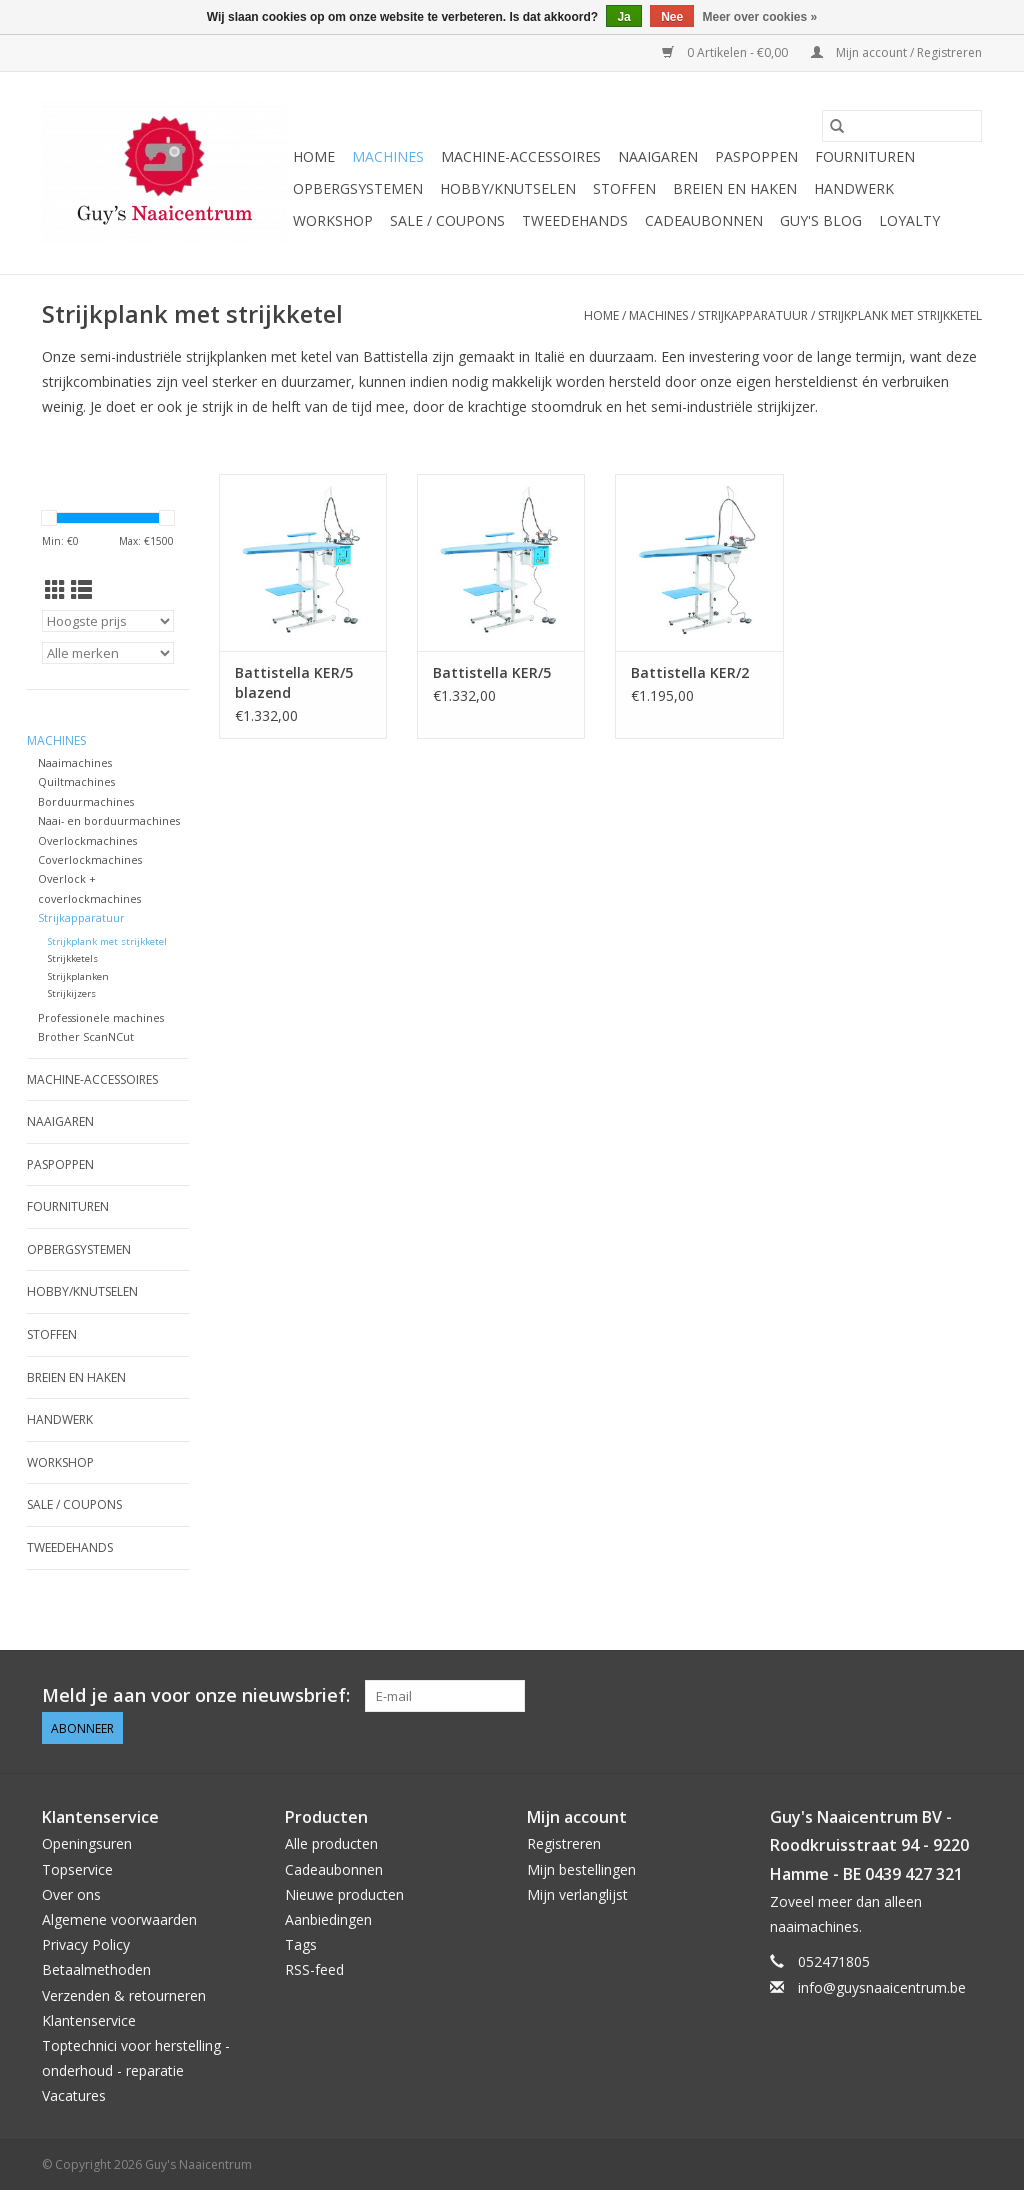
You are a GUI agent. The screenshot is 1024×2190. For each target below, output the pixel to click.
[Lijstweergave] (81, 590)
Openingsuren (87, 1843)
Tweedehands (575, 220)
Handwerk (854, 188)
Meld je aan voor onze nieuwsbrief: (196, 1695)
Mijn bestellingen (581, 1869)
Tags (301, 1944)
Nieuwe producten (344, 1894)
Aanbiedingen (328, 1919)
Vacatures (74, 2095)
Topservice (77, 1869)
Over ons (71, 1894)
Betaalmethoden (96, 1969)
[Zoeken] (902, 126)
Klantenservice (89, 2020)
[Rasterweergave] (55, 590)
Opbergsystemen (358, 188)
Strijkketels (73, 958)
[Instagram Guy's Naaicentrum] (966, 1696)
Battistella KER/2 (690, 672)
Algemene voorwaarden (119, 1919)
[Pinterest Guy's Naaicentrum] (930, 1696)
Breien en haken (735, 188)
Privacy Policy (86, 1944)
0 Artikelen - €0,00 (726, 52)
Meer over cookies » (760, 17)
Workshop (333, 220)
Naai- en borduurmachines (109, 820)
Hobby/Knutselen (508, 188)
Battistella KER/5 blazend (294, 682)
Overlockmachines (87, 840)
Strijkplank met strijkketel (900, 315)
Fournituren (865, 156)
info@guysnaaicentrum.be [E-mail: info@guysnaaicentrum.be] (882, 1987)
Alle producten (331, 1843)
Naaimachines (75, 762)
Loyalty (909, 220)
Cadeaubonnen (704, 220)
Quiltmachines (76, 781)
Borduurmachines (86, 801)
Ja (623, 17)
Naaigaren (658, 156)
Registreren (564, 1843)
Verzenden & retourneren (124, 1995)
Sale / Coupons (447, 220)
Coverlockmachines (90, 859)
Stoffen (624, 188)
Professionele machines (101, 1017)
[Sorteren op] (108, 621)
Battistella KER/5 (492, 672)
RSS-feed (314, 1969)
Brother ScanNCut (86, 1036)
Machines (388, 156)
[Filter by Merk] (108, 653)
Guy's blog (821, 220)
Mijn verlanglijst (577, 1894)
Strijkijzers (72, 993)
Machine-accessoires (521, 156)
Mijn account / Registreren (896, 52)
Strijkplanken (78, 976)
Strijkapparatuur (753, 315)
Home (314, 156)
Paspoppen (756, 156)
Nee (672, 17)
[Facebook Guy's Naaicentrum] (894, 1696)
